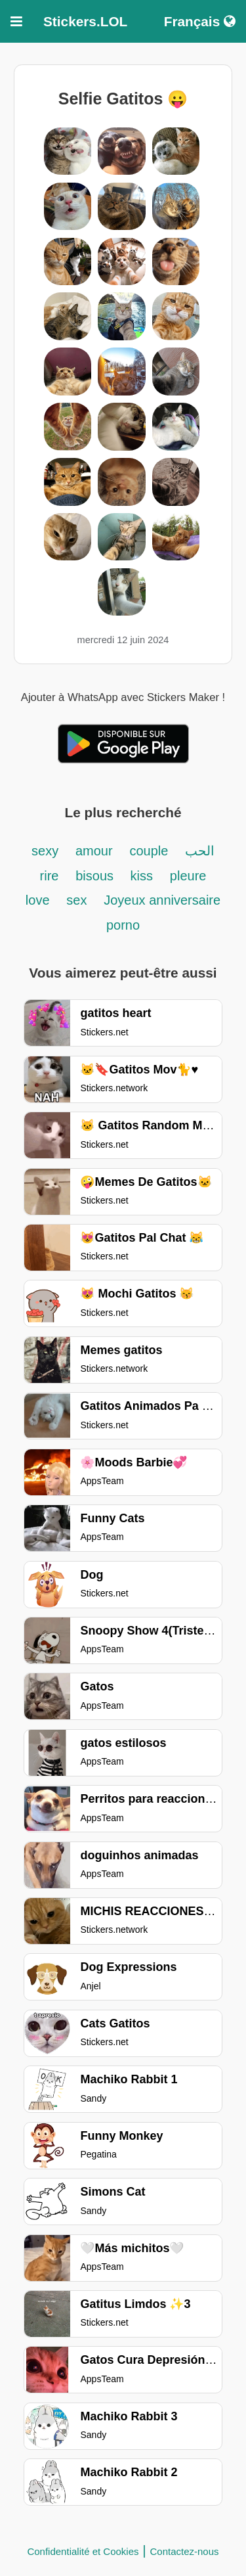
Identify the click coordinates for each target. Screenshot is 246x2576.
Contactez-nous (184, 2551)
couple (150, 851)
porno (123, 925)
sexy (44, 851)
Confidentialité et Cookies (82, 2551)
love (38, 900)
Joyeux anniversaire (162, 900)
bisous (96, 876)
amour (94, 851)
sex (76, 900)
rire (49, 876)
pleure (188, 876)
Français (200, 21)
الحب (200, 851)
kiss (142, 876)
